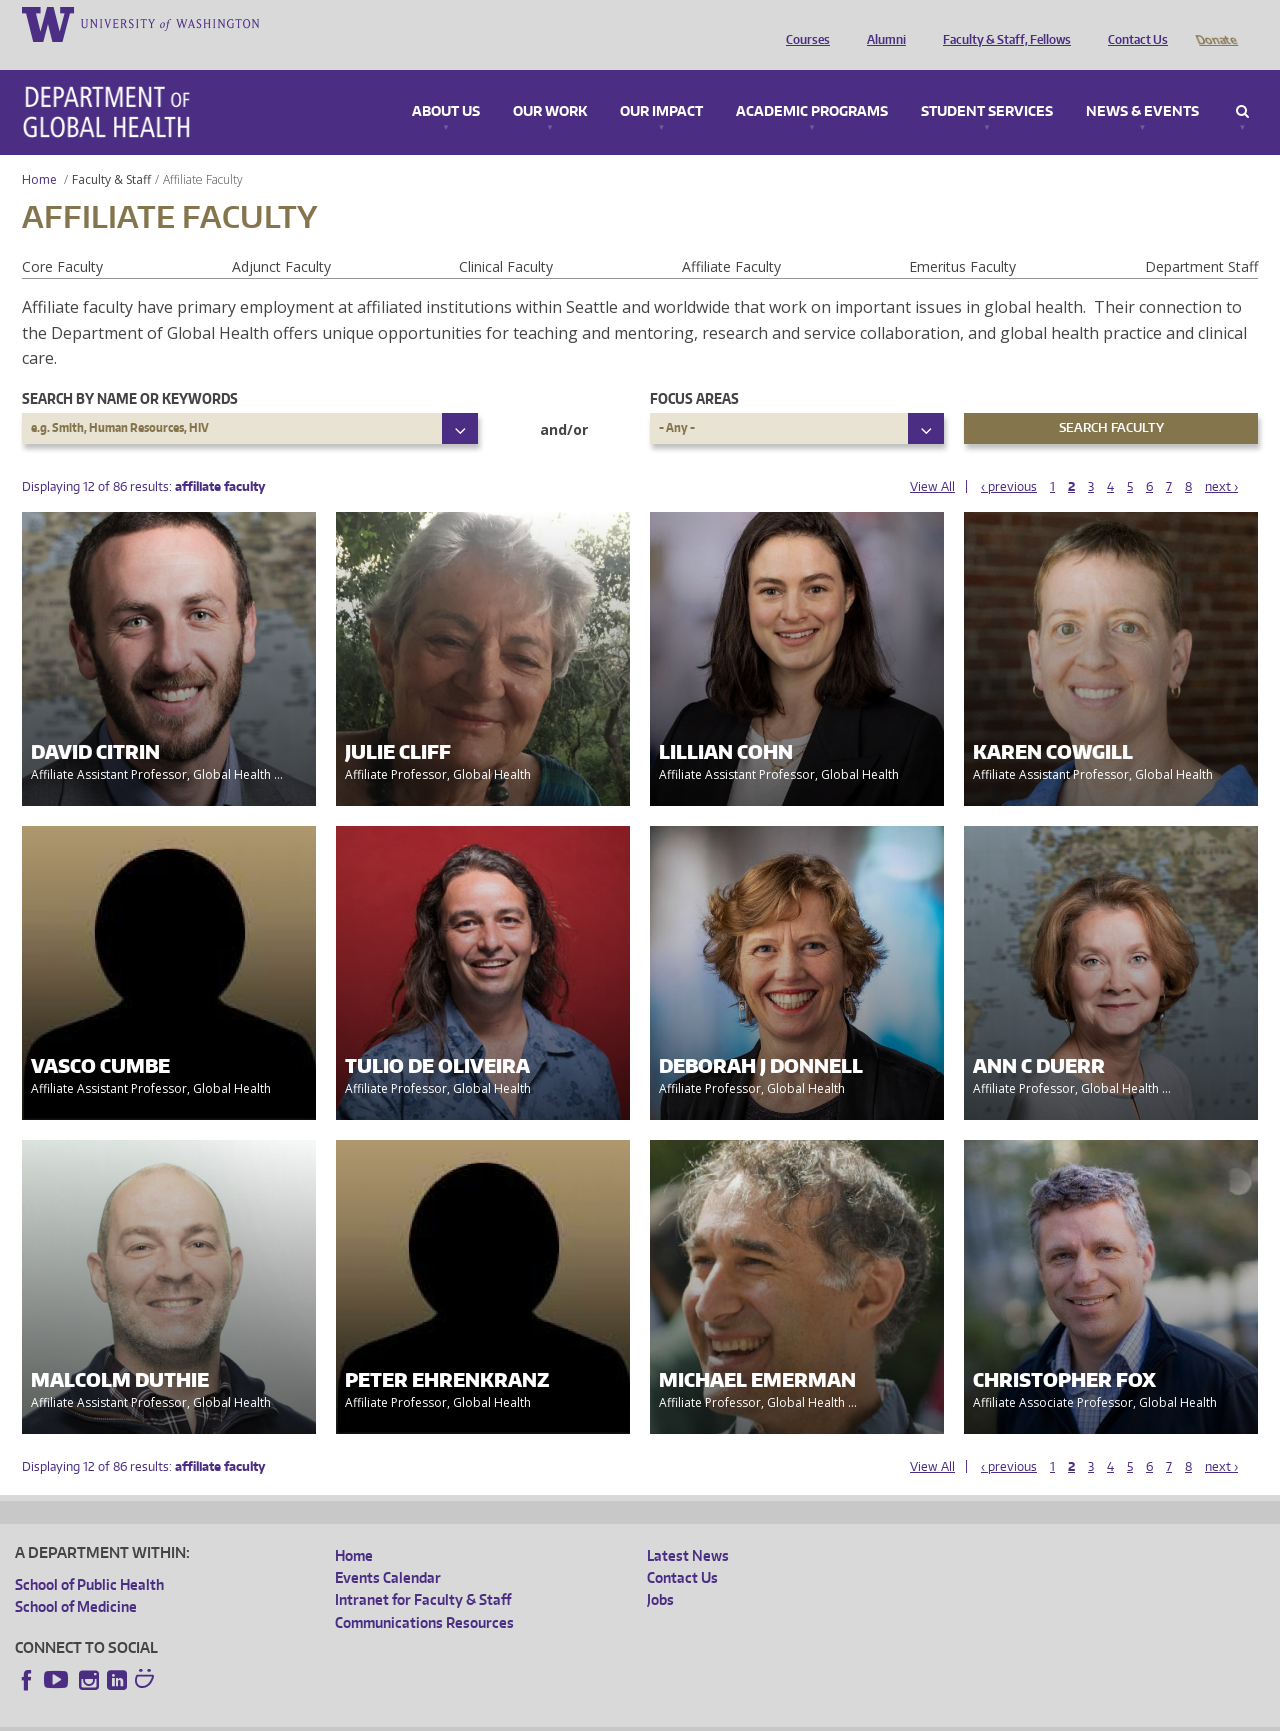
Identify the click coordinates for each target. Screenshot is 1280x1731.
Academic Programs (812, 84)
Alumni (881, 23)
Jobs (660, 1571)
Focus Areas (694, 370)
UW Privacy (280, 1714)
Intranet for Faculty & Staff (423, 1571)
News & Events (1142, 84)
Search (1242, 84)
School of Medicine (76, 1578)
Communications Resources (424, 1594)
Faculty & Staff (111, 151)
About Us (446, 84)
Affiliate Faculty (731, 238)
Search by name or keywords (130, 370)
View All (932, 458)
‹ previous (1009, 458)
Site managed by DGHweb (480, 1714)
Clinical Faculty (506, 238)
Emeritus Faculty (962, 238)
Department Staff (1201, 238)
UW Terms (361, 1714)
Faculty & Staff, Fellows (1002, 23)
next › (1221, 458)
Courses (803, 23)
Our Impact (661, 84)
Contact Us (1133, 23)
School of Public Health (89, 1556)
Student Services (987, 84)
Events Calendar (388, 1549)
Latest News (688, 1527)
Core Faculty (62, 238)
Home (39, 151)
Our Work (550, 84)
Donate (1215, 23)
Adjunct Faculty (281, 238)
